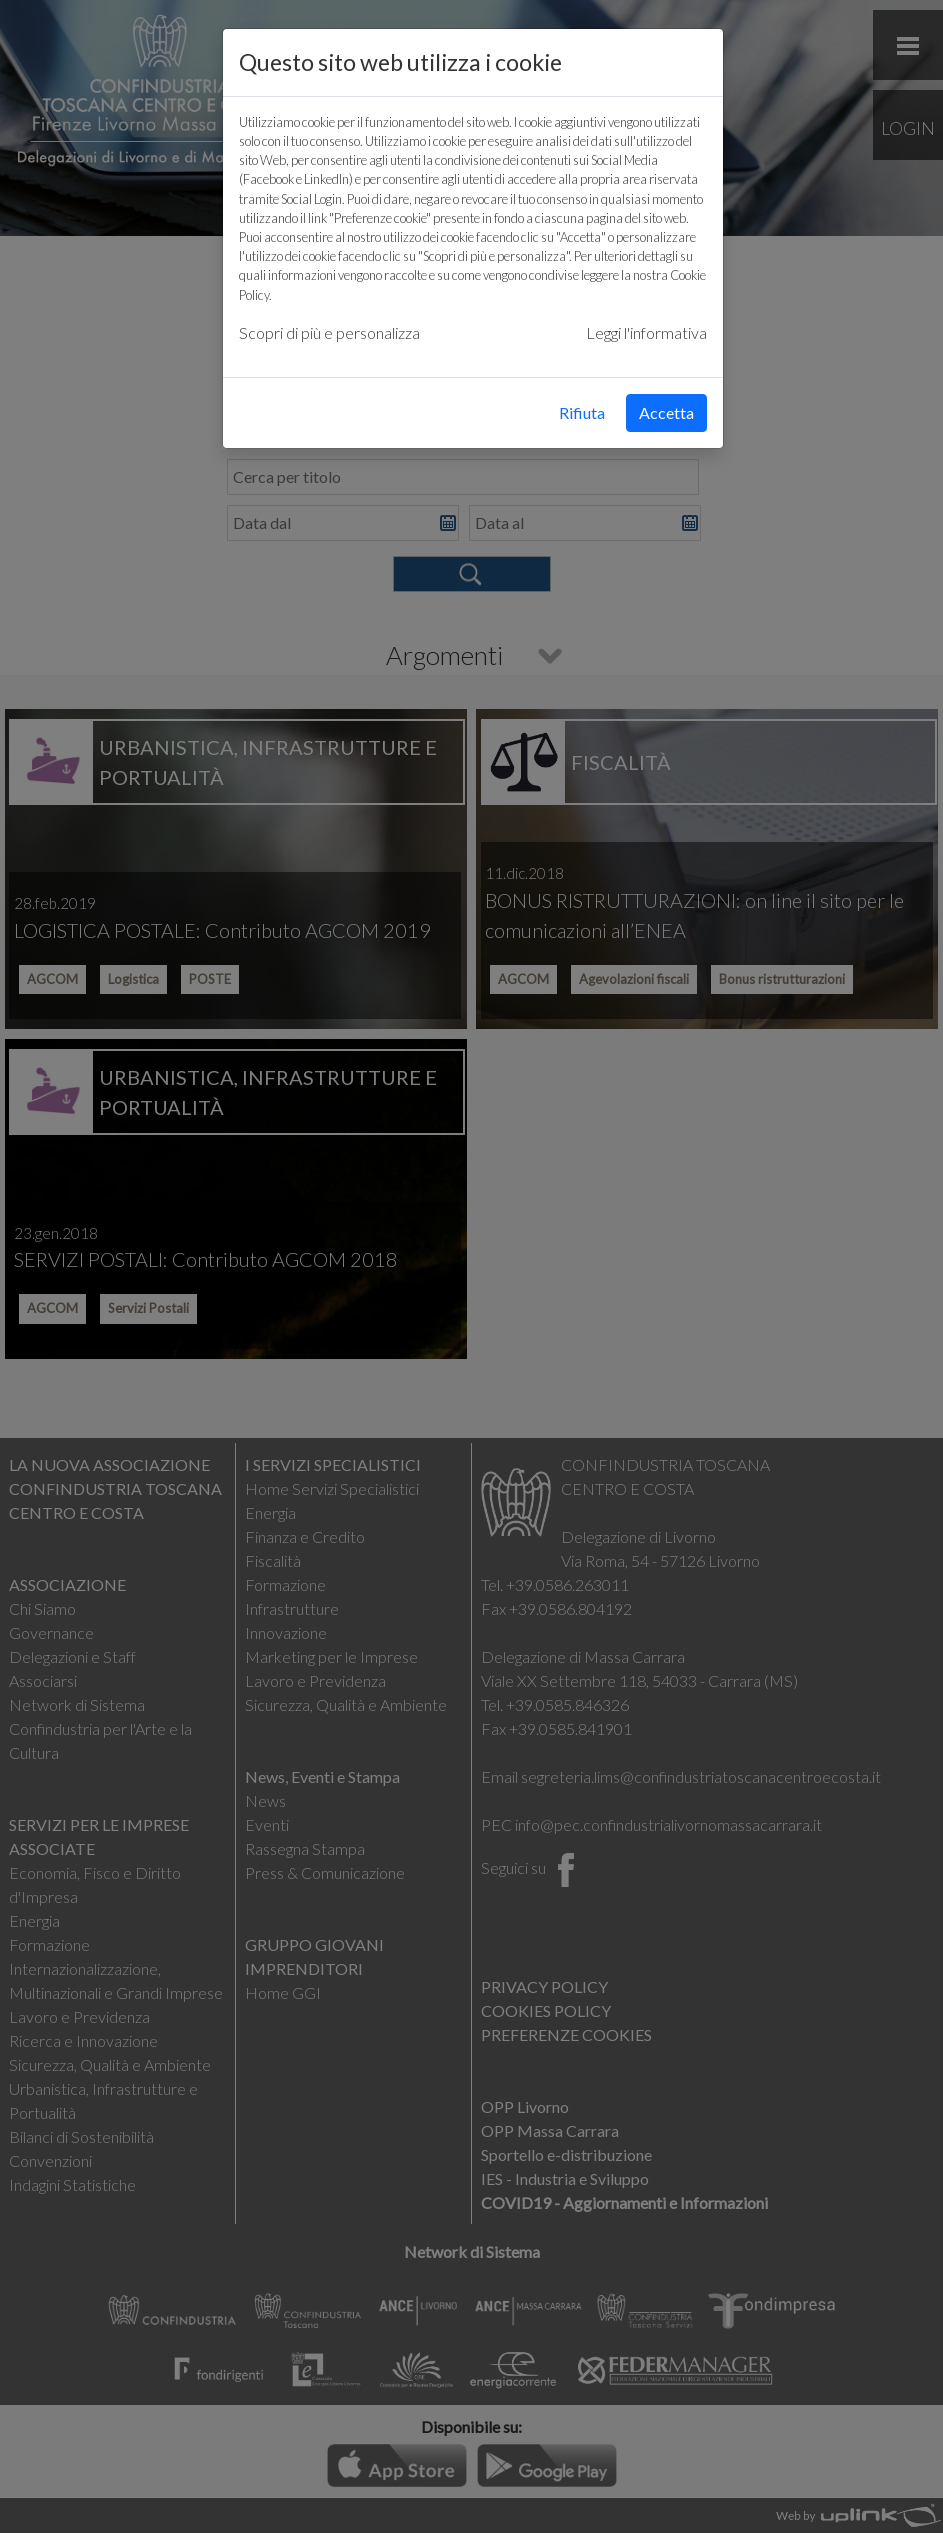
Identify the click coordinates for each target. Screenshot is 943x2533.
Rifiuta (582, 412)
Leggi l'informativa (646, 332)
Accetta (666, 412)
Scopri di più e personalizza (329, 332)
